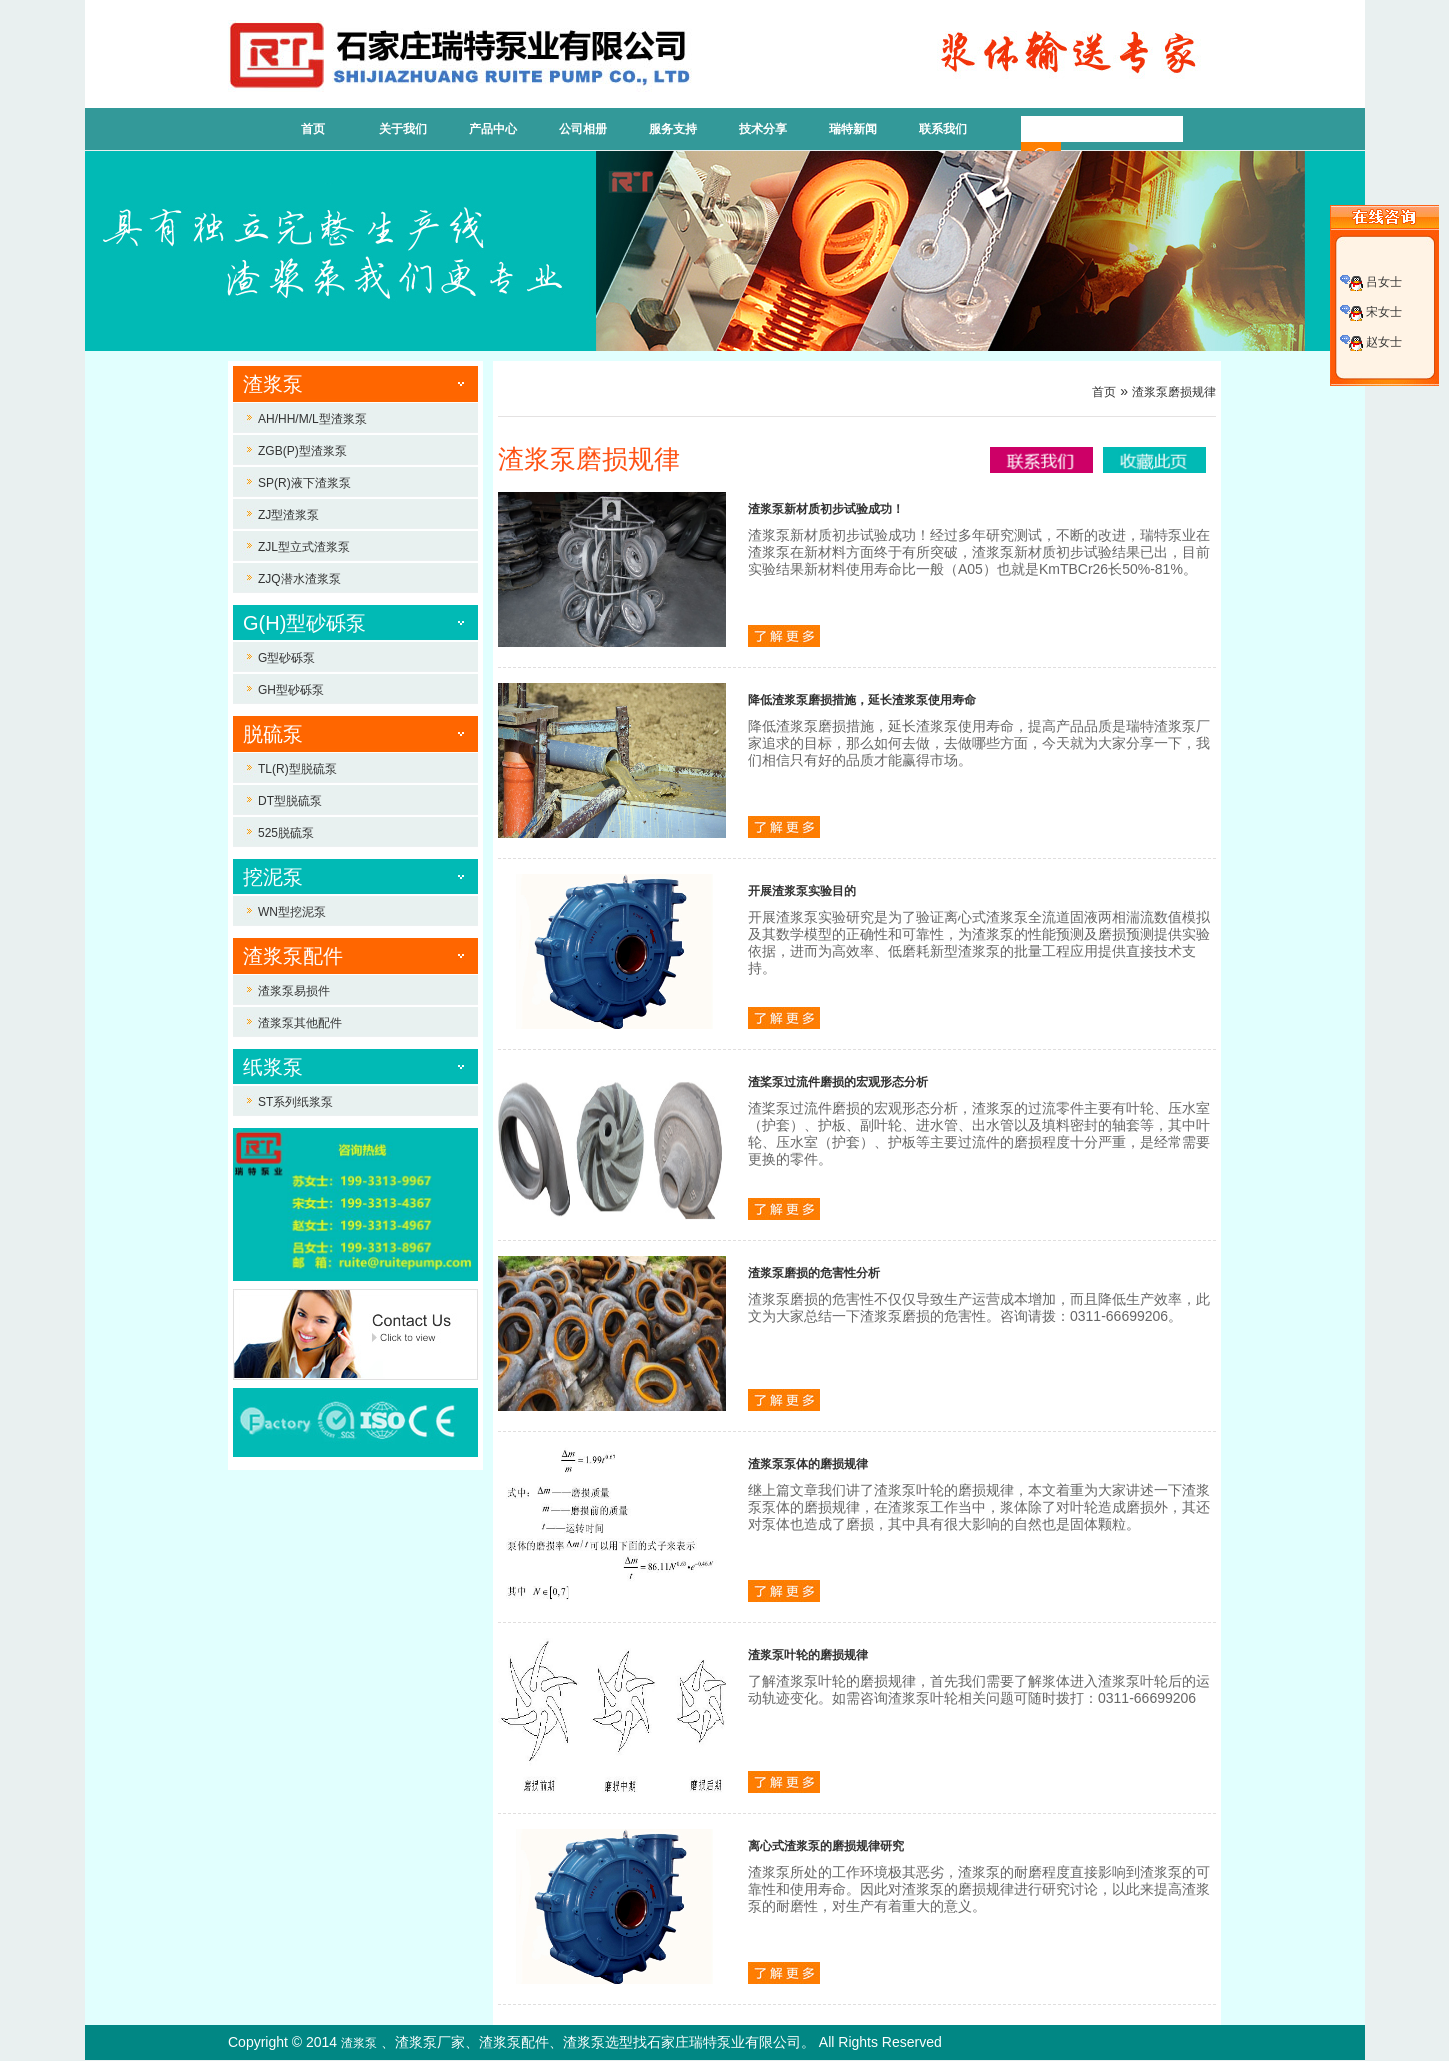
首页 (313, 129)
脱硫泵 (273, 734)
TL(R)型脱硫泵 (297, 769)
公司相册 (583, 129)
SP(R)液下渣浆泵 (304, 483)
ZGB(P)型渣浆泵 (302, 451)
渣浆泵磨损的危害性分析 (814, 1273)
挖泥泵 (273, 877)
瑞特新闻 (853, 129)
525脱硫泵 (286, 833)
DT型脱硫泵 (290, 801)
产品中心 (493, 129)
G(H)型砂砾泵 (304, 623)
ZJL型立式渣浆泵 (304, 547)
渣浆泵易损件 (294, 991)
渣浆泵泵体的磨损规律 (808, 1464)
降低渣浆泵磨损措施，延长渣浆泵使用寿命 (862, 700)
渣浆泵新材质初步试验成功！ (826, 509)
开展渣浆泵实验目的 (802, 891)
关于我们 (403, 129)
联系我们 (943, 129)
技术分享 (763, 129)
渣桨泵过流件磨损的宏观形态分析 (838, 1082)
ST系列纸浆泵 (295, 1102)
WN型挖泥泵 (292, 912)
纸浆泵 (273, 1067)
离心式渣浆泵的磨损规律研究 (826, 1846)
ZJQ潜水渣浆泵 (299, 579)
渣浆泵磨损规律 (1174, 392)
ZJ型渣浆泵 (288, 515)
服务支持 (673, 129)
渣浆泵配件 (293, 956)
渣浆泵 (273, 384)
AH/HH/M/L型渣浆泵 (312, 419)
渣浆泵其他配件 (300, 1023)
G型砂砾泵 (286, 658)
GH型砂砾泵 (291, 690)
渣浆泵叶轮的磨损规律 (808, 1655)
